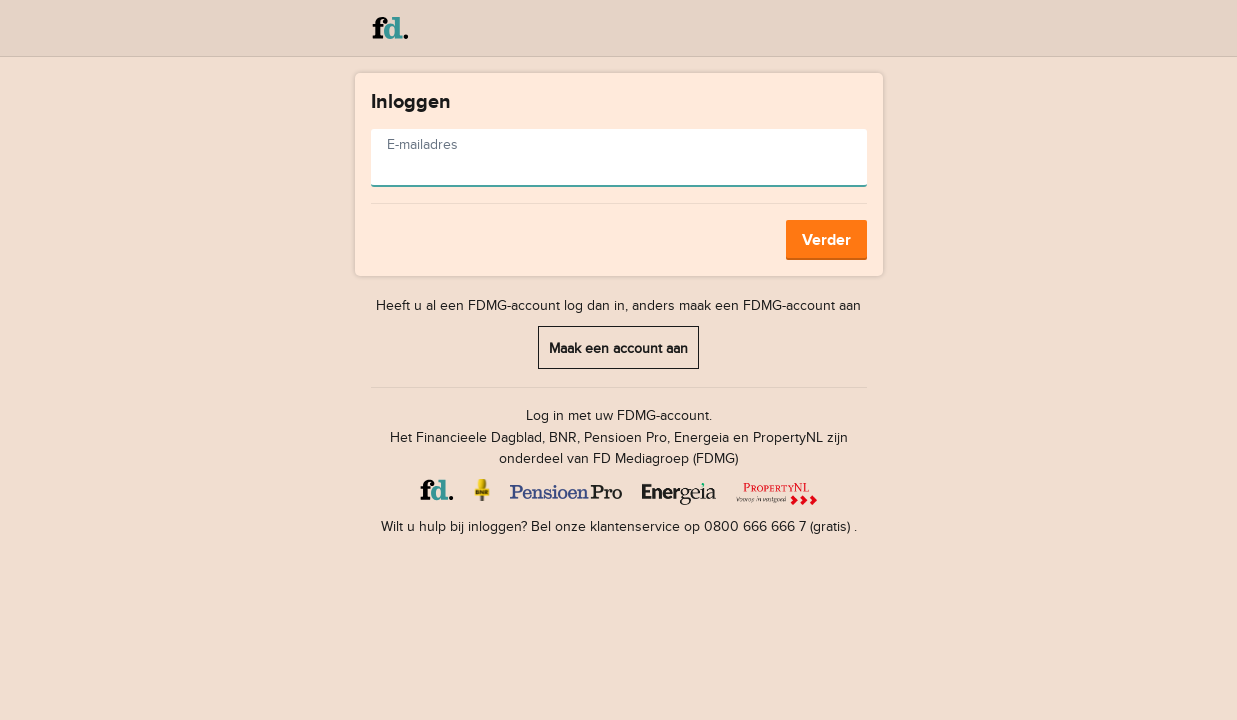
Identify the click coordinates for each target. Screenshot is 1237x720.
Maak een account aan (618, 347)
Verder (826, 239)
